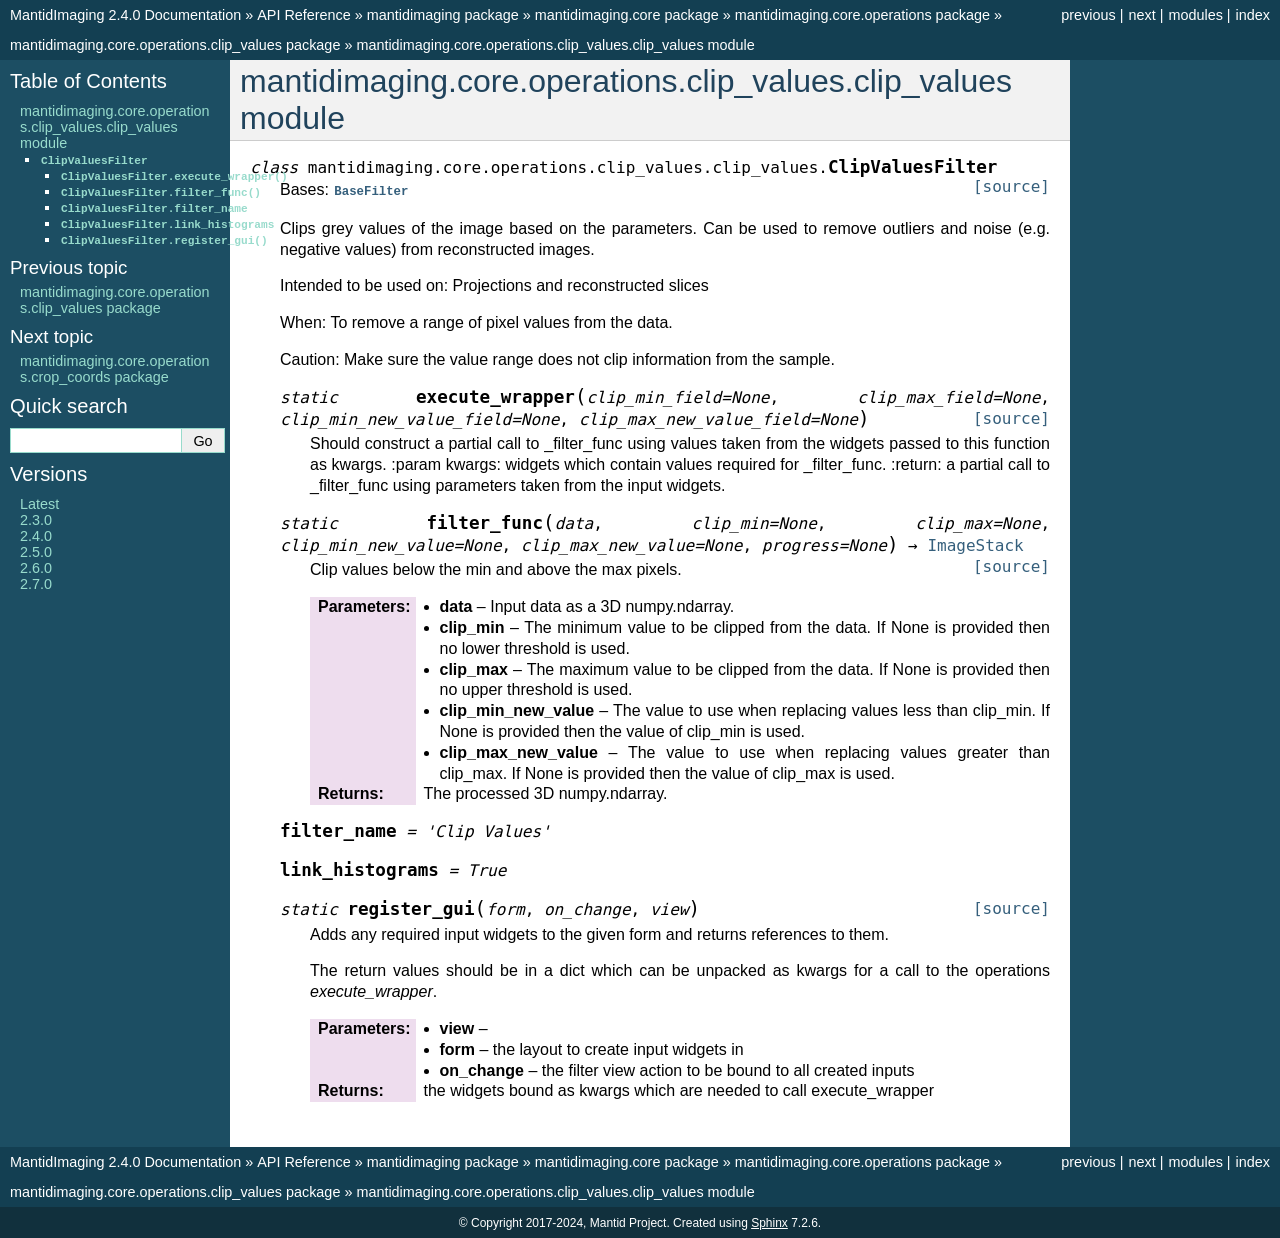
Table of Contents (88, 81)
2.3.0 (36, 520)
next (1141, 15)
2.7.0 (36, 584)
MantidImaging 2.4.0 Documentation (125, 15)
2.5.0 (36, 552)
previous (1088, 15)
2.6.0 (36, 568)
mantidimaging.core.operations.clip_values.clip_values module (555, 45)
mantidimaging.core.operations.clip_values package (175, 45)
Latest (39, 504)
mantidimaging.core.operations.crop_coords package (115, 369)
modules (1195, 15)
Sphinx (769, 1222)
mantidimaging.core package (627, 15)
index (1253, 15)
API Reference (304, 15)
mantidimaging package (443, 15)
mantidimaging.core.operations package (862, 15)
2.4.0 (36, 536)
